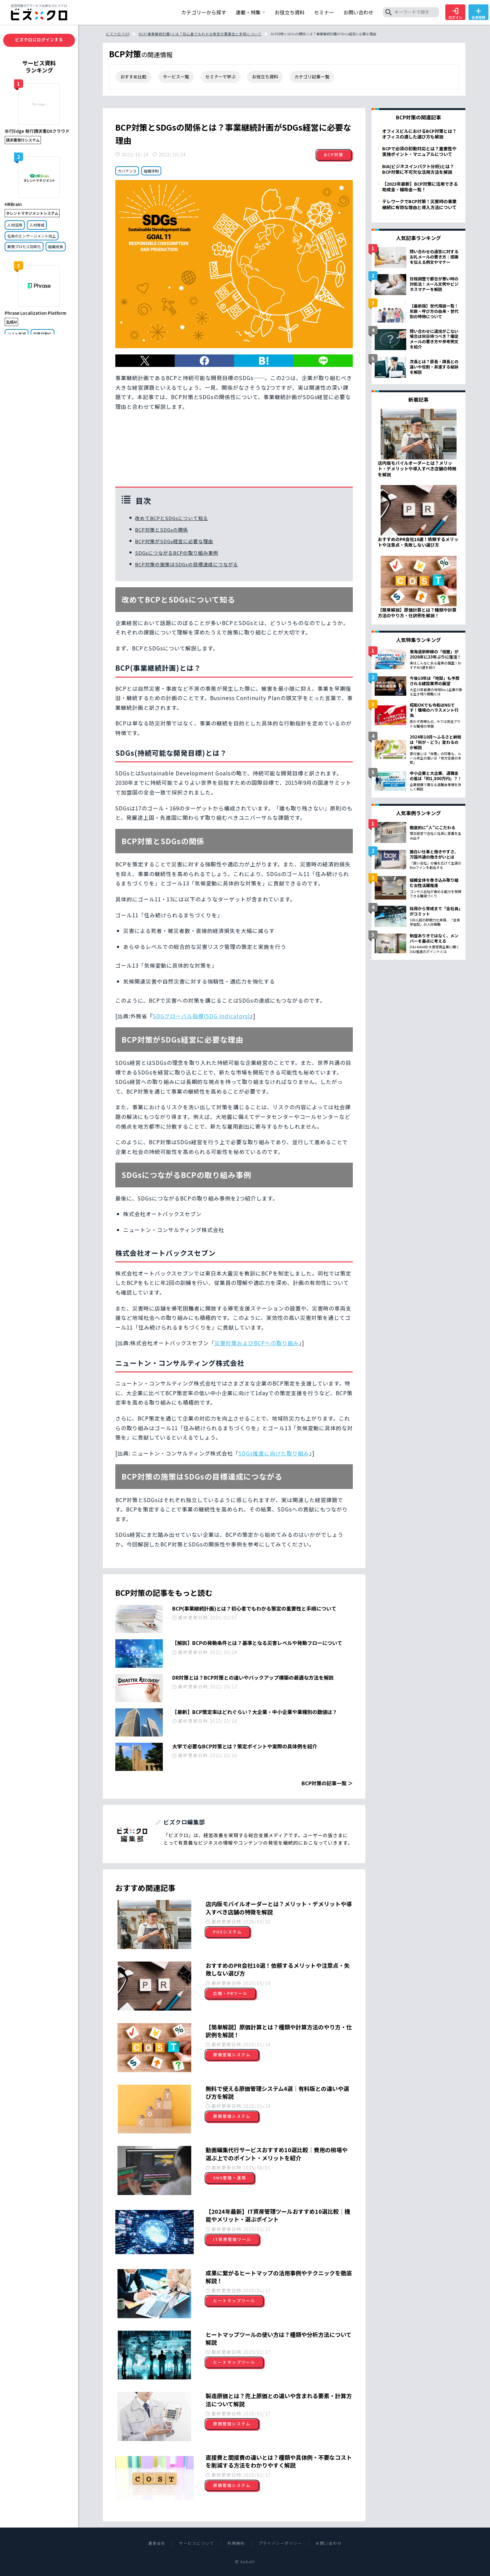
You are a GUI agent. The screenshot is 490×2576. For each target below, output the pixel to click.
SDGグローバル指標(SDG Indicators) (201, 1016)
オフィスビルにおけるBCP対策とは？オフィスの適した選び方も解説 (419, 134)
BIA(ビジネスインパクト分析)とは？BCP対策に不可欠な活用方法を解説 (418, 169)
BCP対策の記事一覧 (324, 1783)
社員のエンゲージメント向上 (31, 235)
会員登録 (478, 14)
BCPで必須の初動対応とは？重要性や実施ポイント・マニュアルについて (419, 151)
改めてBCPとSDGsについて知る (171, 518)
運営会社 (157, 2543)
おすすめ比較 (133, 76)
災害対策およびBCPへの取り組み (256, 1343)
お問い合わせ (329, 2543)
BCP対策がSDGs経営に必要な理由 (174, 541)
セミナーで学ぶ (220, 76)
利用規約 (236, 2543)
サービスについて (196, 2543)
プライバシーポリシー (280, 2543)
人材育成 (36, 225)
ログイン (455, 14)
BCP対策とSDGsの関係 (161, 529)
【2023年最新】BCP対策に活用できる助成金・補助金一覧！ (420, 187)
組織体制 (151, 170)
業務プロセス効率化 (24, 246)
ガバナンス (127, 170)
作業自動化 (42, 333)
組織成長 (55, 246)
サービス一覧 (176, 76)
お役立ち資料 (265, 76)
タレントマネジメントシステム (32, 213)
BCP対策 (333, 155)
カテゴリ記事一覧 (311, 76)
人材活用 (14, 225)
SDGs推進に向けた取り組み (273, 1453)
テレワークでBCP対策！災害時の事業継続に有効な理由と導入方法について (419, 204)
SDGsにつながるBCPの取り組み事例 (176, 552)
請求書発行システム (23, 140)
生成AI (11, 321)
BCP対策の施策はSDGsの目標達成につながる (186, 564)
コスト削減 (16, 333)
